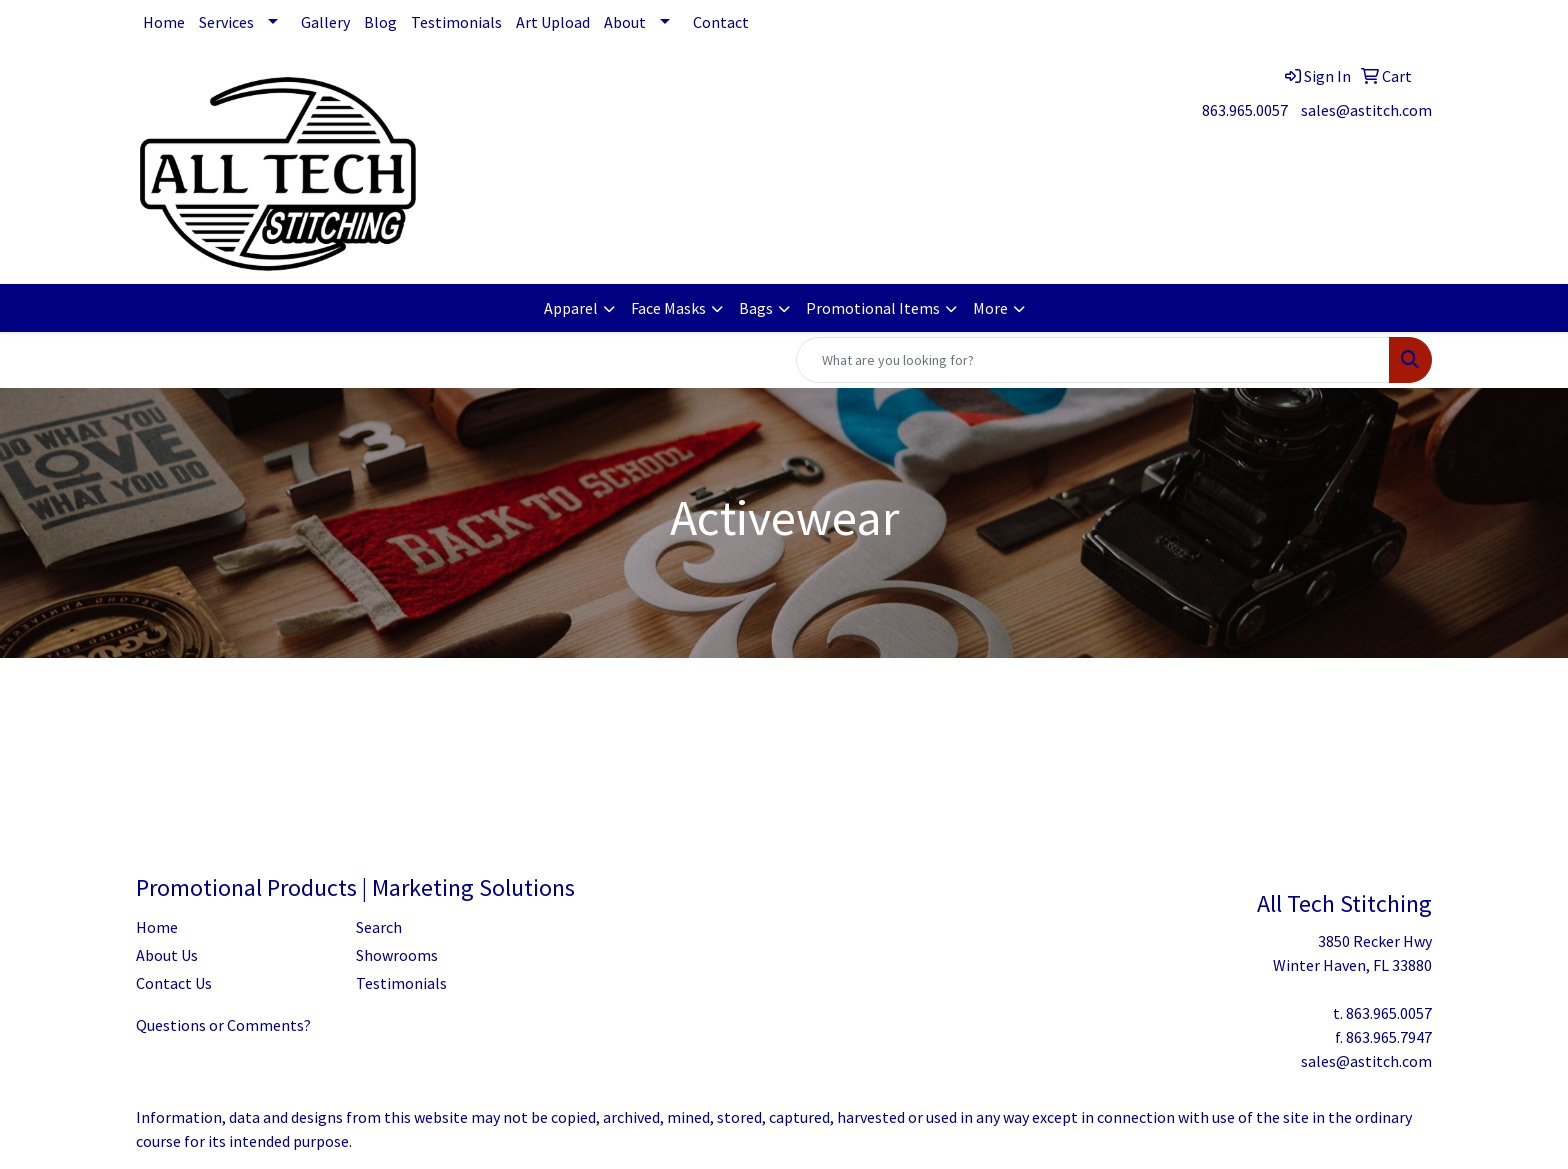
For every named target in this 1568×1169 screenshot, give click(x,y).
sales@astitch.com (1366, 110)
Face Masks (668, 308)
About (625, 22)
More (990, 308)
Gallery (325, 22)
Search (379, 927)
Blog (380, 22)
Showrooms (397, 955)
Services (226, 22)
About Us (167, 955)
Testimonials (456, 22)
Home (164, 22)
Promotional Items (873, 308)
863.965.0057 (1245, 110)
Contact (721, 22)
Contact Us (174, 983)
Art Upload (553, 22)
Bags (756, 308)
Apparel (571, 308)
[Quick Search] (1093, 360)
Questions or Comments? (223, 1025)
